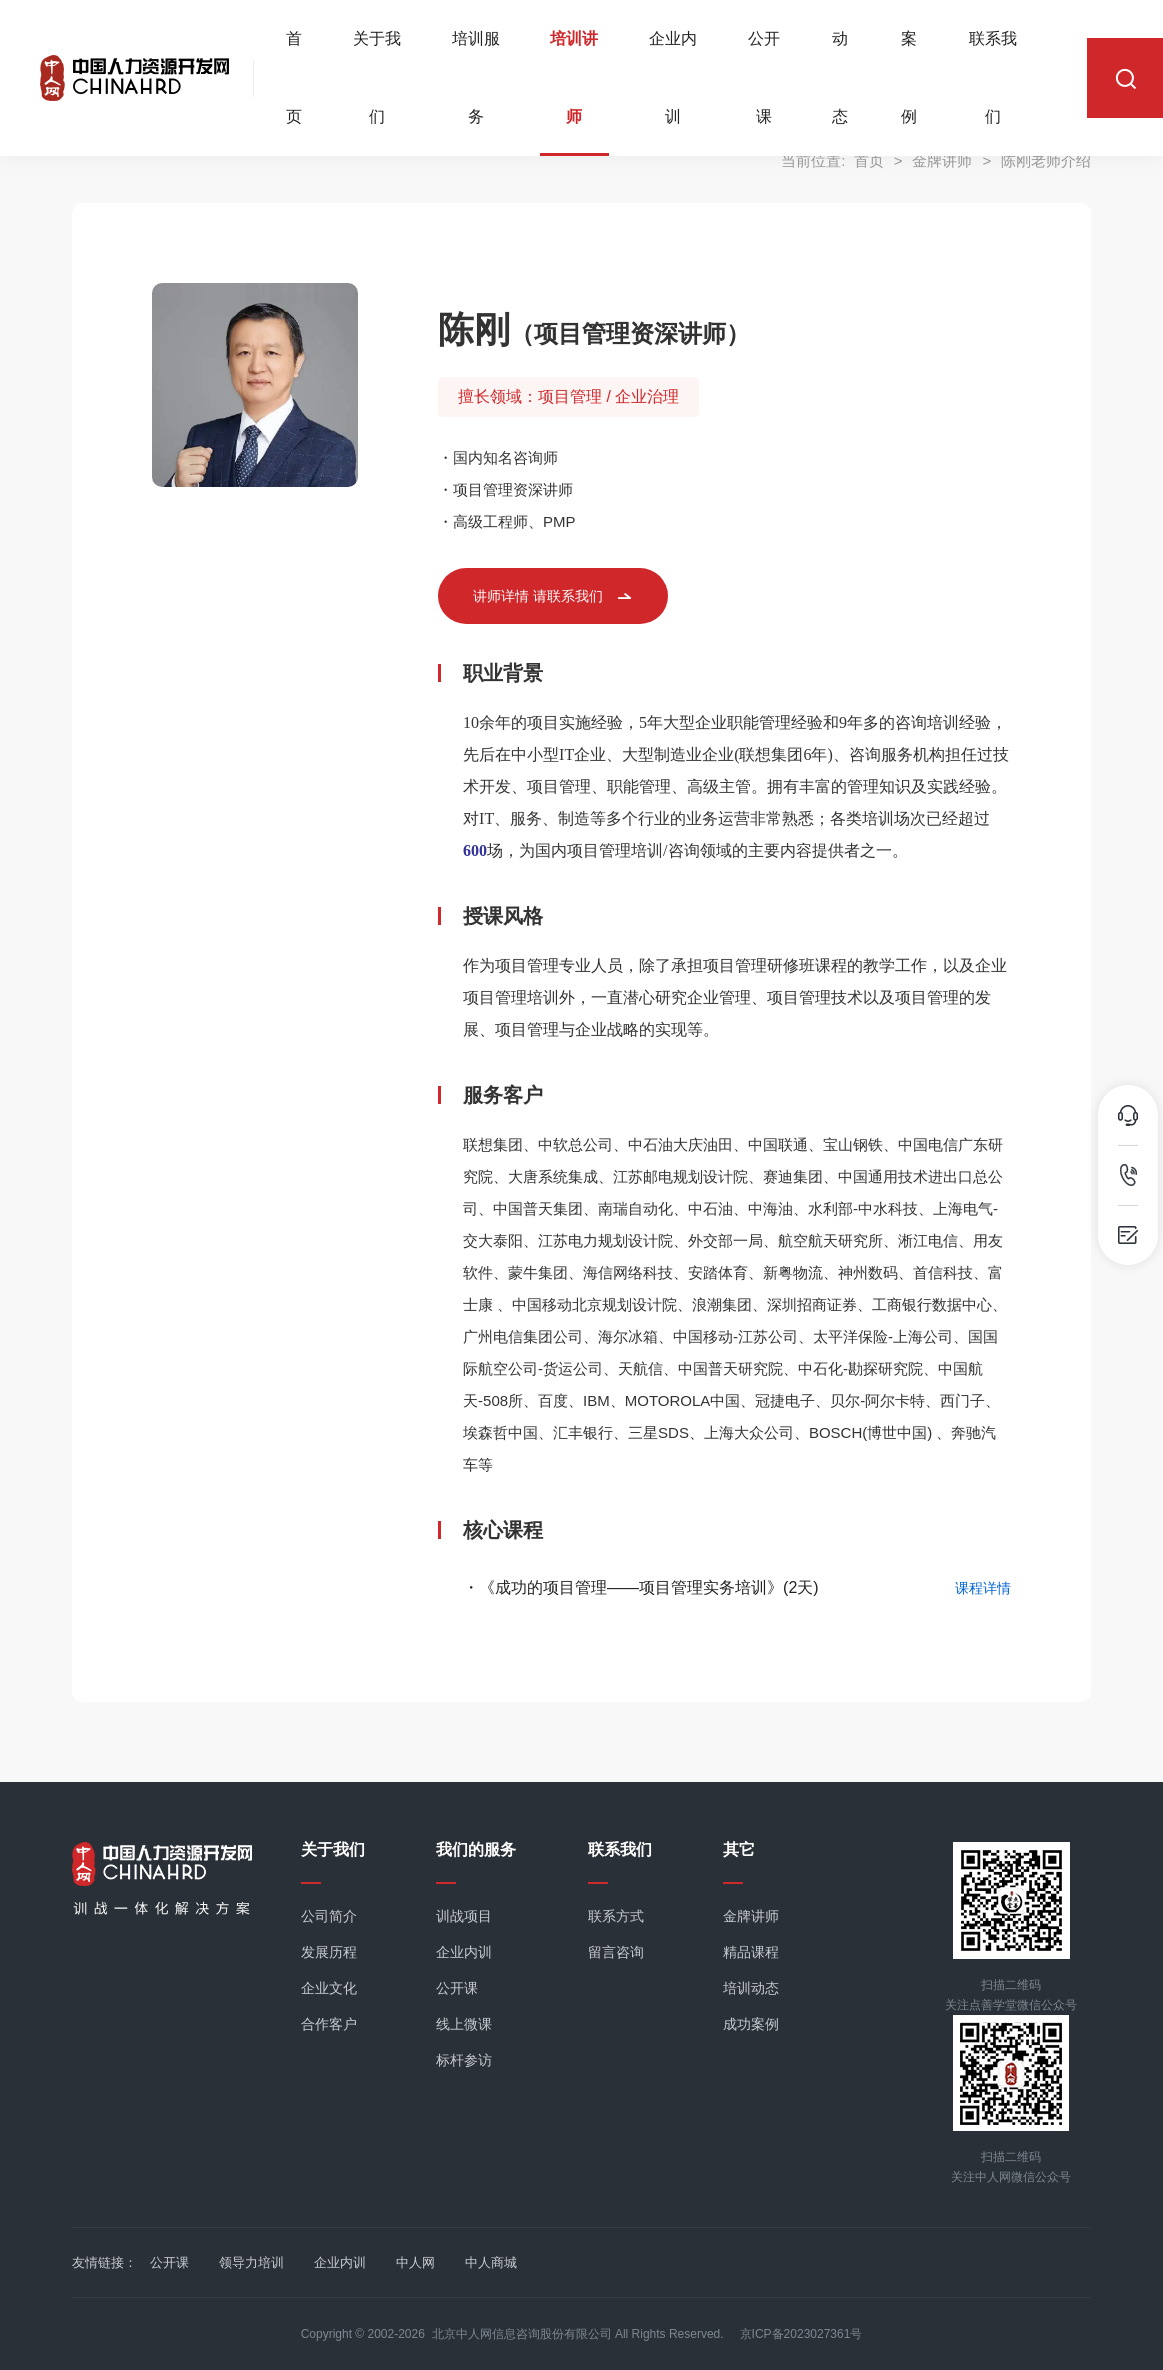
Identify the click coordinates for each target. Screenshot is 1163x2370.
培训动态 (751, 1988)
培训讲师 (574, 79)
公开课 (764, 79)
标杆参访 (464, 2060)
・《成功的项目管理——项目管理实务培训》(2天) (641, 1587)
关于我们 (377, 79)
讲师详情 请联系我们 (538, 596)
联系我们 (993, 79)
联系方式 (616, 1916)
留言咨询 (616, 1952)
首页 (294, 79)
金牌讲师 (751, 1916)
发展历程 (329, 1952)
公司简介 (329, 1916)
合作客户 (329, 2024)
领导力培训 (251, 2262)
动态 (840, 79)
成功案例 (751, 2024)
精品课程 (751, 1952)
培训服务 (476, 79)
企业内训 (673, 79)
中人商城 (491, 2262)
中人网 (415, 2262)
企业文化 (329, 1988)
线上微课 (464, 2024)
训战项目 (464, 1916)
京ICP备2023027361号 (801, 2334)
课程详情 (983, 1588)
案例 (909, 79)
